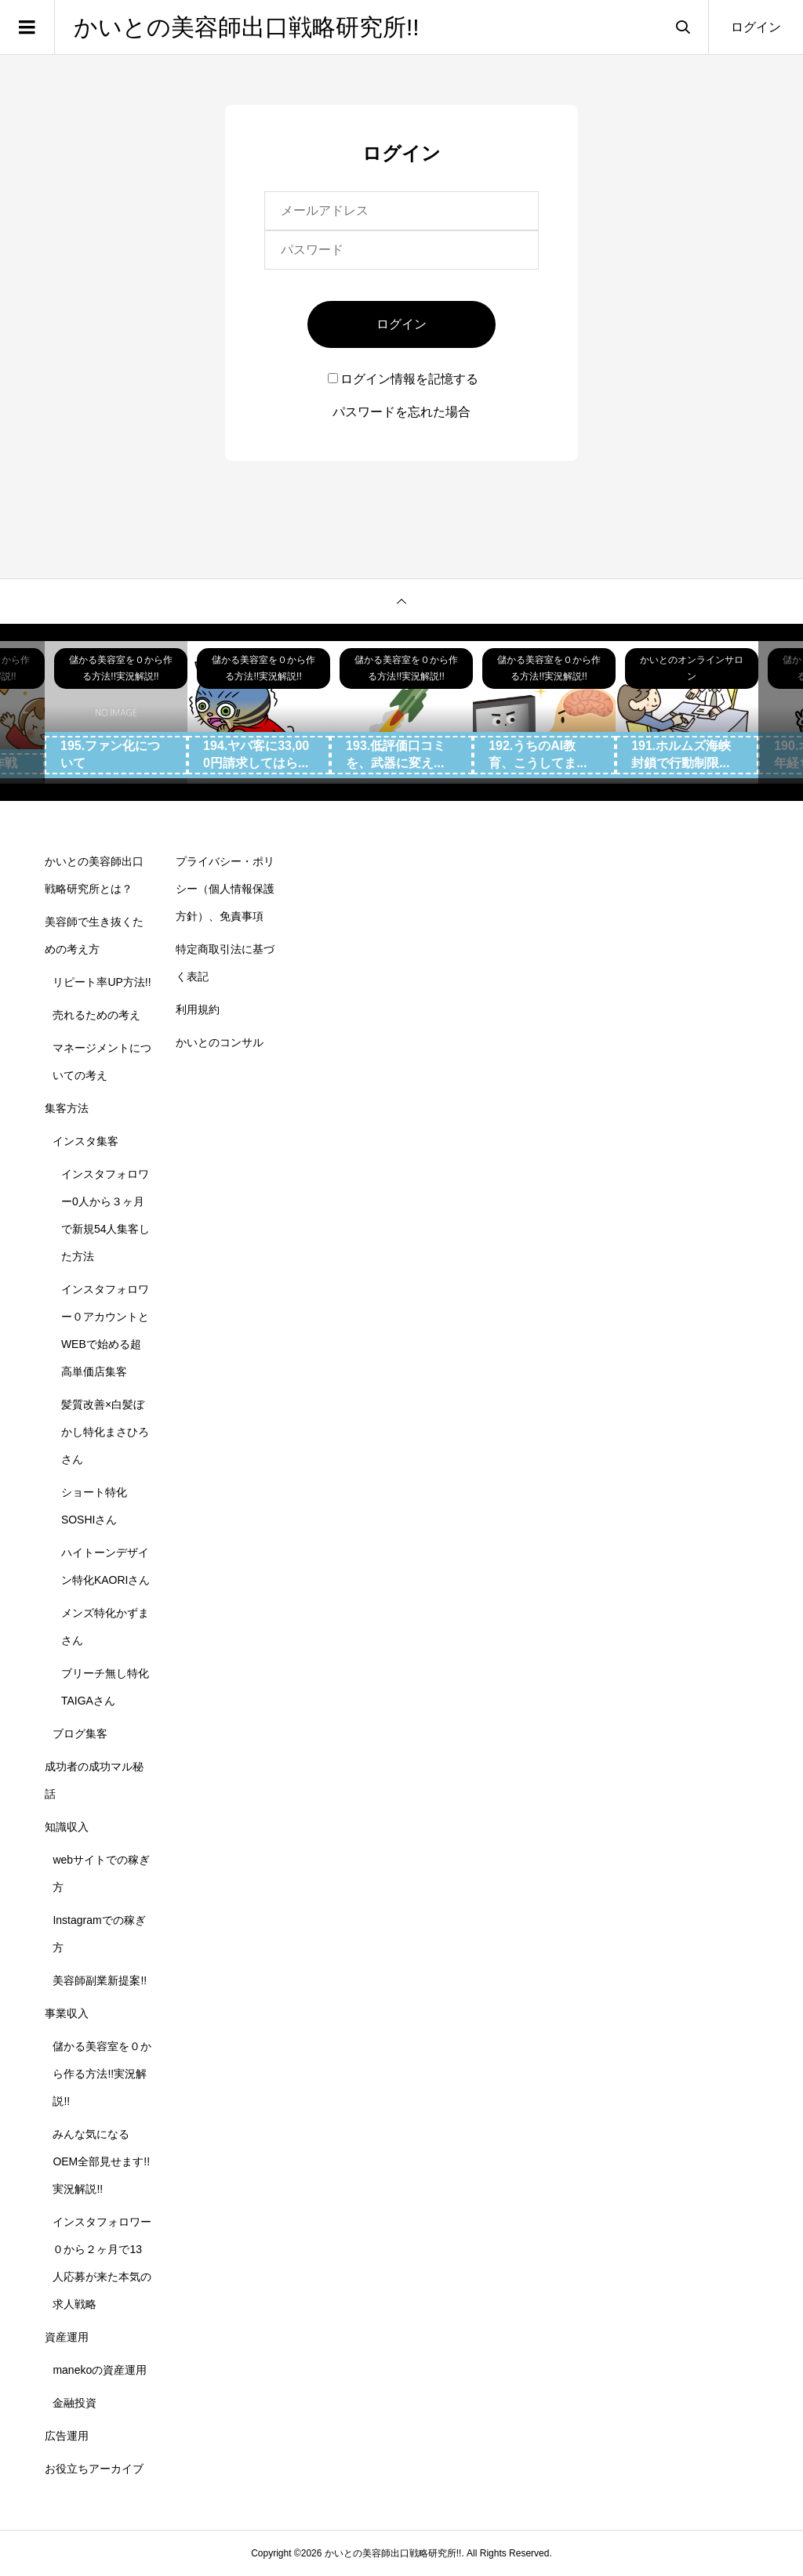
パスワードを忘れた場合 (401, 411)
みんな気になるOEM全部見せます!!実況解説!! (101, 2161)
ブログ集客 (80, 1733)
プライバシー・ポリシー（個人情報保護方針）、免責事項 (225, 888)
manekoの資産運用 (100, 2370)
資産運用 (67, 2337)
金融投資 (74, 2403)
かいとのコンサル (219, 1042)
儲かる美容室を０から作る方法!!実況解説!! (102, 2073)
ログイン (756, 27)
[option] (116, 712)
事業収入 (67, 2013)
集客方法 (67, 1108)
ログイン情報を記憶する (403, 379)
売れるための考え (96, 1015)
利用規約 (198, 1009)
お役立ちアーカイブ (94, 2468)
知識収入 (67, 1827)
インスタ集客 (85, 1141)
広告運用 (67, 2435)
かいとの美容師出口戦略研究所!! (247, 27)
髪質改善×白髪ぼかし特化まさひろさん (105, 1432)
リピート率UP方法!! (102, 982)
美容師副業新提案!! (100, 1980)
